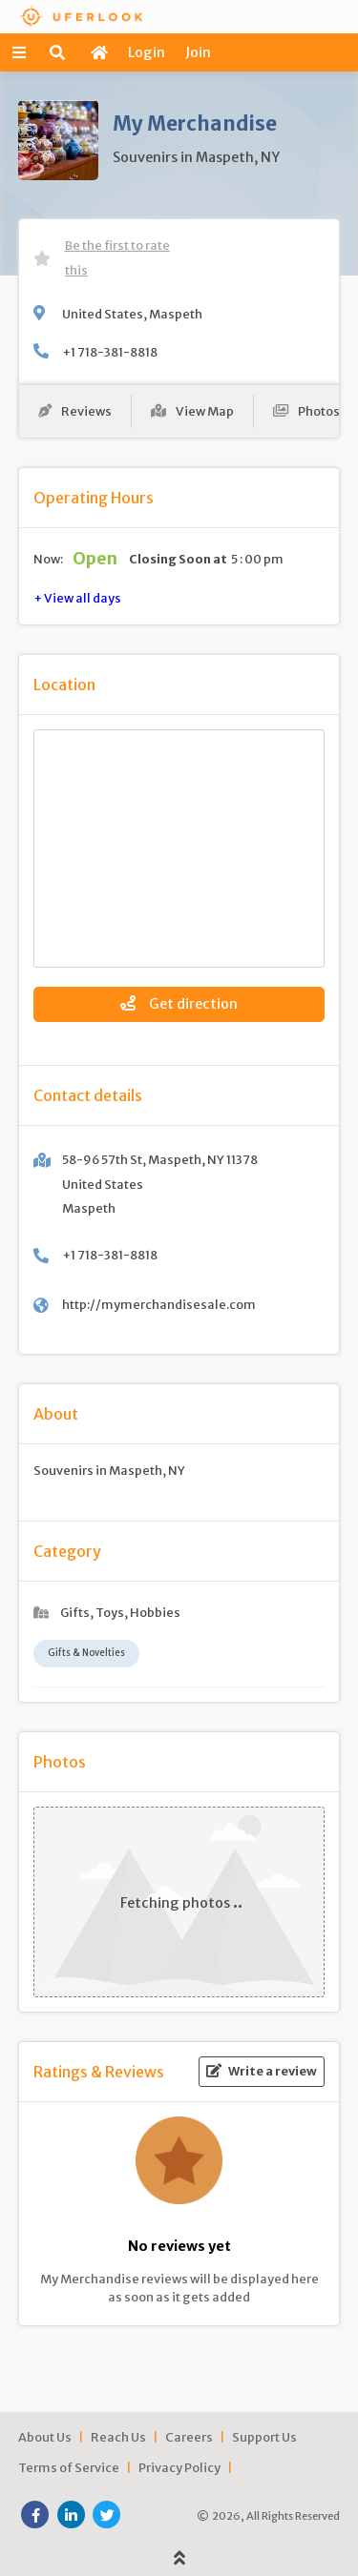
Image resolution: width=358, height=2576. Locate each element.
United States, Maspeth (132, 313)
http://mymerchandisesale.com (159, 1304)
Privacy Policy (179, 2467)
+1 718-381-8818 (110, 351)
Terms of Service (68, 2467)
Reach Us (118, 2436)
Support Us (264, 2436)
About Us (45, 2436)
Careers (189, 2436)
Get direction (179, 1003)
